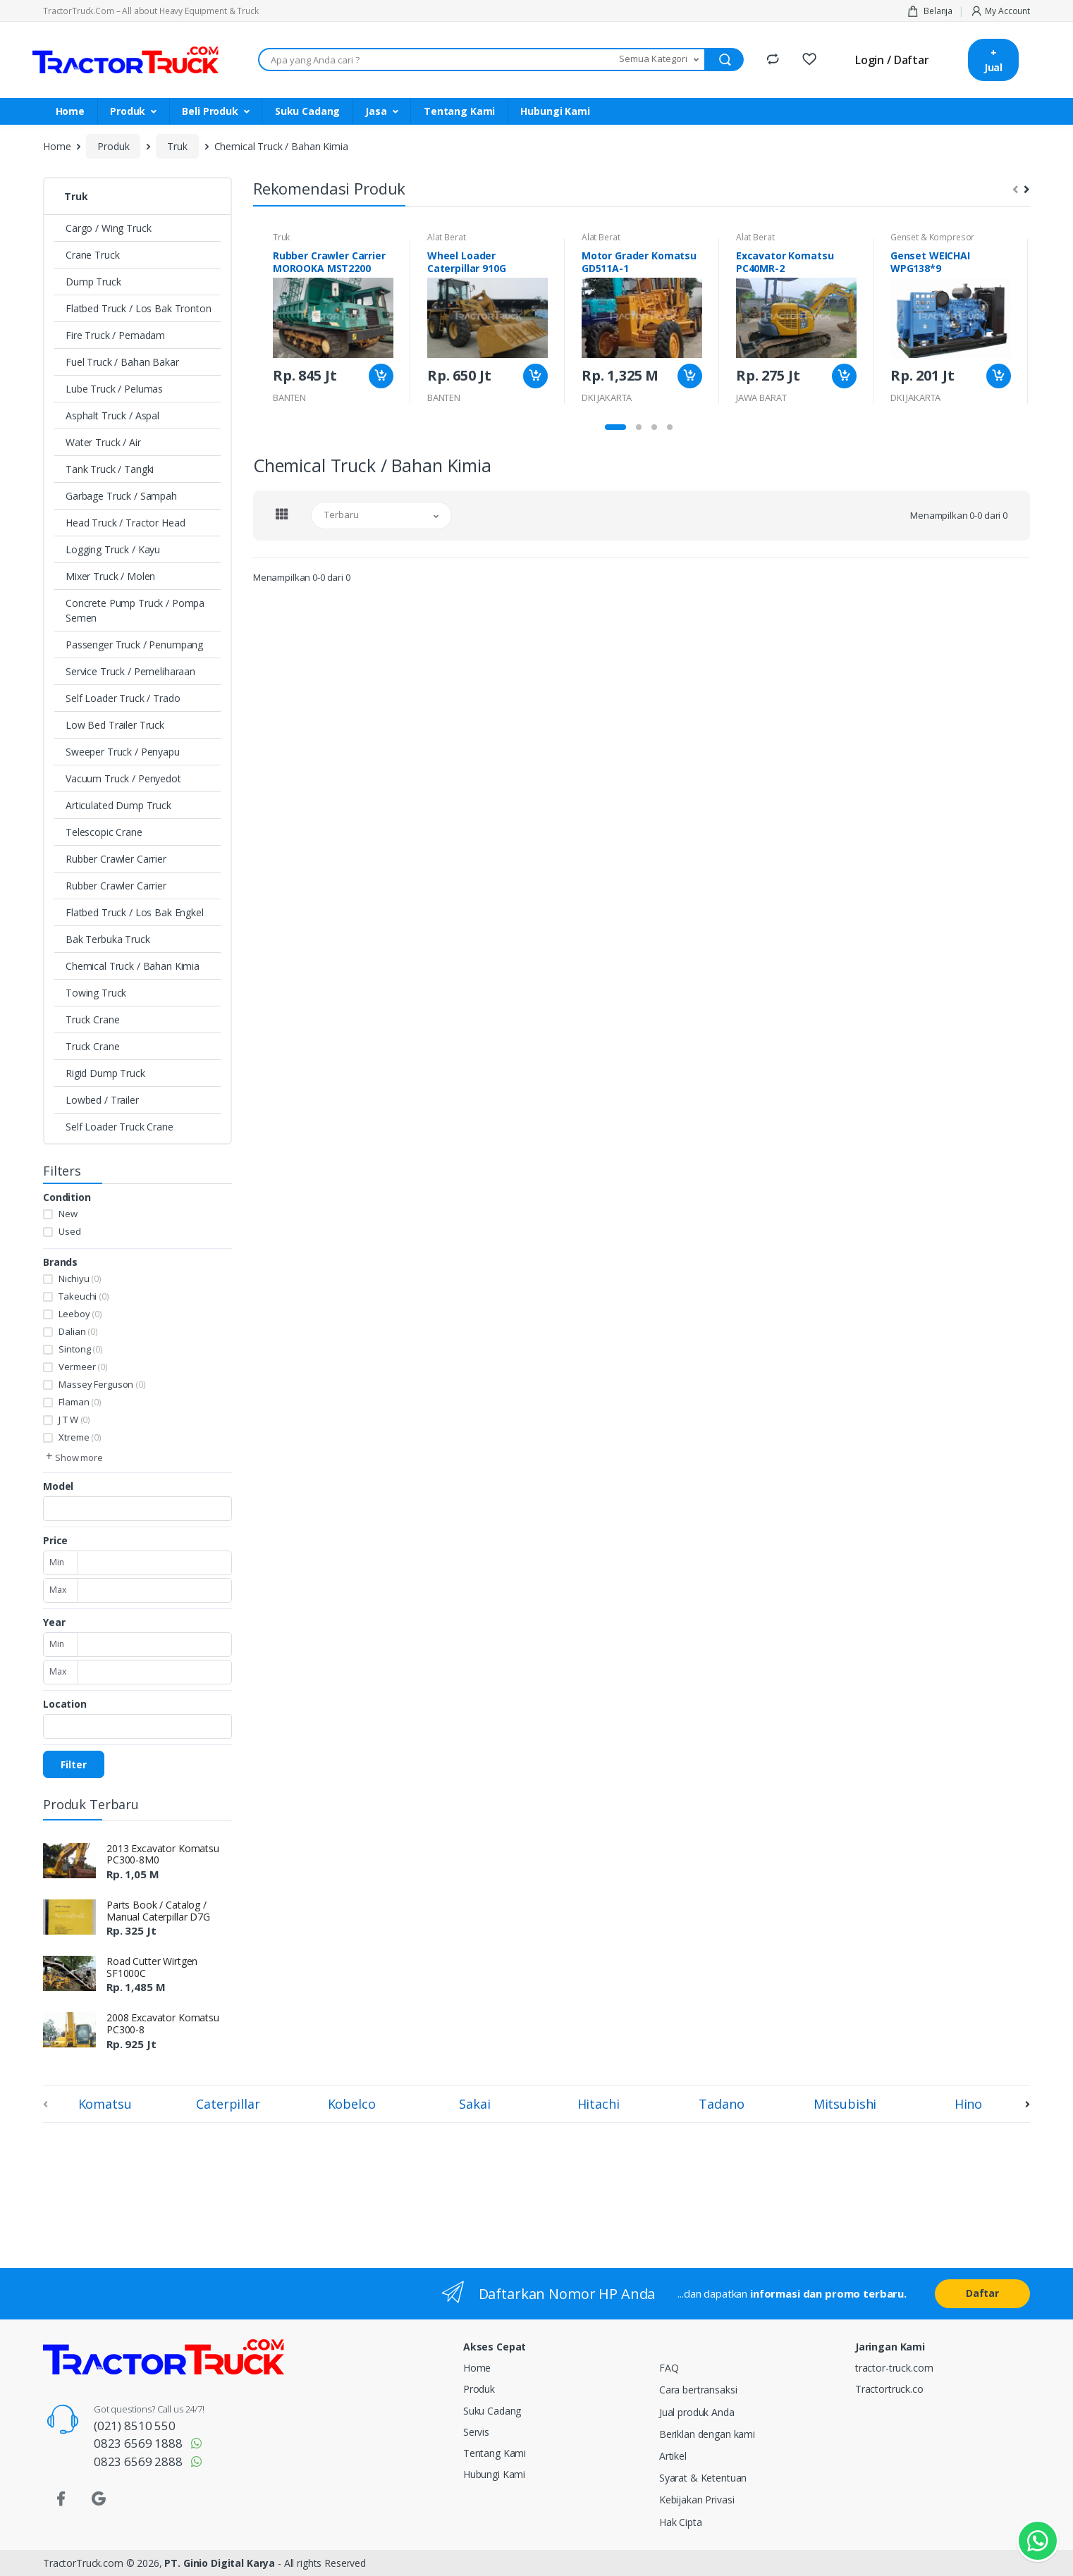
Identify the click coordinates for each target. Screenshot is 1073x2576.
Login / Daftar (892, 60)
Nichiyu (80, 1278)
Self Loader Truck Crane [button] (119, 1126)
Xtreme (80, 1437)
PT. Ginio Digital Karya (219, 2563)
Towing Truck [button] (96, 992)
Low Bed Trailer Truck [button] (115, 725)
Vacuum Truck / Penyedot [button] (123, 778)
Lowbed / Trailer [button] (102, 1100)
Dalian (78, 1331)
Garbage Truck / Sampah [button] (121, 496)
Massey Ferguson (102, 1384)
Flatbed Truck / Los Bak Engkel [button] (135, 912)
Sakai (474, 2103)
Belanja (930, 11)
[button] (659, 59)
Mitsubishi (845, 2103)
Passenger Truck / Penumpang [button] (134, 644)
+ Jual (993, 60)
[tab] (282, 513)
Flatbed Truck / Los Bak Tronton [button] (138, 308)
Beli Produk (210, 111)
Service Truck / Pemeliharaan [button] (130, 671)
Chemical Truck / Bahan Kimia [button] (133, 966)
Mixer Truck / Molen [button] (110, 576)
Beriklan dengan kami (707, 2434)
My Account (1000, 11)
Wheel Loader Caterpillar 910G (466, 262)
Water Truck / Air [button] (103, 442)
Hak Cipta (680, 2522)
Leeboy (80, 1313)
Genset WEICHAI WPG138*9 (930, 262)
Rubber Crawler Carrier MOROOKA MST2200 (329, 262)
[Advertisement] (284, 2192)
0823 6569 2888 (138, 2461)
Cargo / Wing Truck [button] (108, 228)
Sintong (80, 1349)
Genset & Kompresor (932, 237)
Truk (177, 146)
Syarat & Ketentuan (703, 2477)
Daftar (982, 2293)
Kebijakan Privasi (697, 2499)
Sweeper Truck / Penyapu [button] (123, 751)
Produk (127, 111)
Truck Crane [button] (92, 1019)
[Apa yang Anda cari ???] (436, 59)
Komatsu (105, 2103)
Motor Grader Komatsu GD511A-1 (639, 262)
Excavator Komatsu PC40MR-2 (785, 262)
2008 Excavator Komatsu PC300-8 (162, 2023)
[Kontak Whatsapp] (1038, 2541)
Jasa (375, 111)
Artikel (673, 2456)
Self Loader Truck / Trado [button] (123, 698)
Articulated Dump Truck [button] (118, 805)
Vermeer (83, 1366)
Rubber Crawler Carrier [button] (116, 858)
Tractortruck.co (889, 2389)
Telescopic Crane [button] (104, 832)
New (68, 1213)
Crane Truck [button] (92, 254)
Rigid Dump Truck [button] (105, 1073)
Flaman (80, 1401)
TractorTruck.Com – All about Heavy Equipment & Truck (151, 11)
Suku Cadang (307, 111)
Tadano (721, 2103)
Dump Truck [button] (93, 281)
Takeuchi (84, 1296)
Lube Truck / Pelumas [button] (114, 388)
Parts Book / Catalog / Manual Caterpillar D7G (158, 1910)
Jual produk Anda (697, 2412)
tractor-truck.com (894, 2367)
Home (70, 111)
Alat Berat (446, 237)
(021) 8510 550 (135, 2425)
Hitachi (598, 2103)
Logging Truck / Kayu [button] (113, 549)
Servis (476, 2432)
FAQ (669, 2367)
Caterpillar (227, 2103)
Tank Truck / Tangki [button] (110, 469)
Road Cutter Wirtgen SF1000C (151, 1967)
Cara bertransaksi (698, 2389)
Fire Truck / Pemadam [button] (115, 335)
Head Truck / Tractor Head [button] (125, 522)
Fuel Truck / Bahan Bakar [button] (122, 362)
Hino (968, 2103)
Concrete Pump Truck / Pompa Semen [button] (135, 610)
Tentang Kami (459, 111)
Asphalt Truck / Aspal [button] (112, 415)
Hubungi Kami (554, 111)
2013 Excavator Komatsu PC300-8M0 (162, 1854)
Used (69, 1231)
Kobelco (352, 2103)
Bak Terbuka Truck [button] (108, 939)
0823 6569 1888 (138, 2443)
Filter (74, 1764)
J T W (74, 1419)
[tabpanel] (333, 321)
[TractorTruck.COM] (125, 60)
